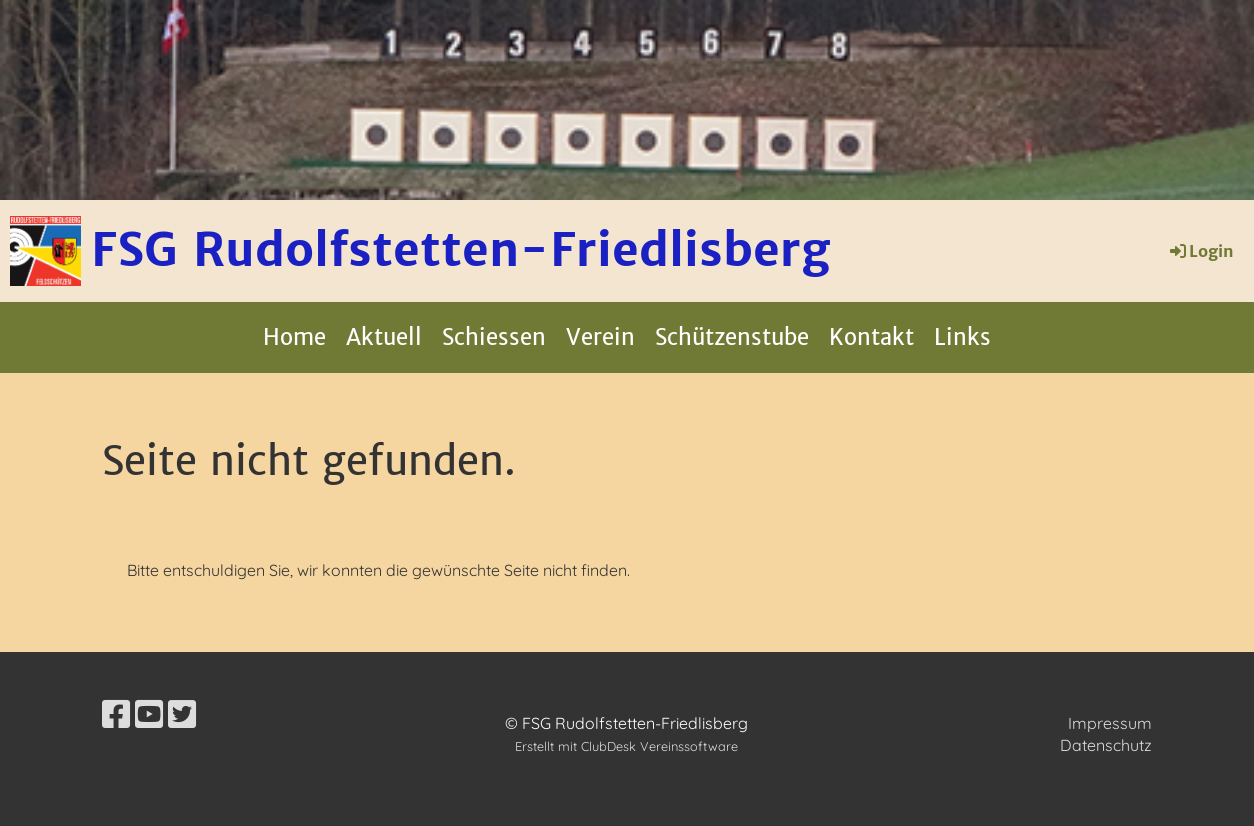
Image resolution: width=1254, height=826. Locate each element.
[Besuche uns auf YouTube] (149, 714)
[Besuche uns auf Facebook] (116, 714)
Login (1200, 251)
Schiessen (494, 337)
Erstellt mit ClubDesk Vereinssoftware (626, 746)
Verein (600, 337)
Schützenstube (732, 337)
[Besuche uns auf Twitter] (182, 714)
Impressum (1110, 723)
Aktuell (384, 337)
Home (294, 337)
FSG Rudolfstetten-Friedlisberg (460, 250)
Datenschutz (1106, 745)
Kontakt (871, 337)
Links (962, 337)
